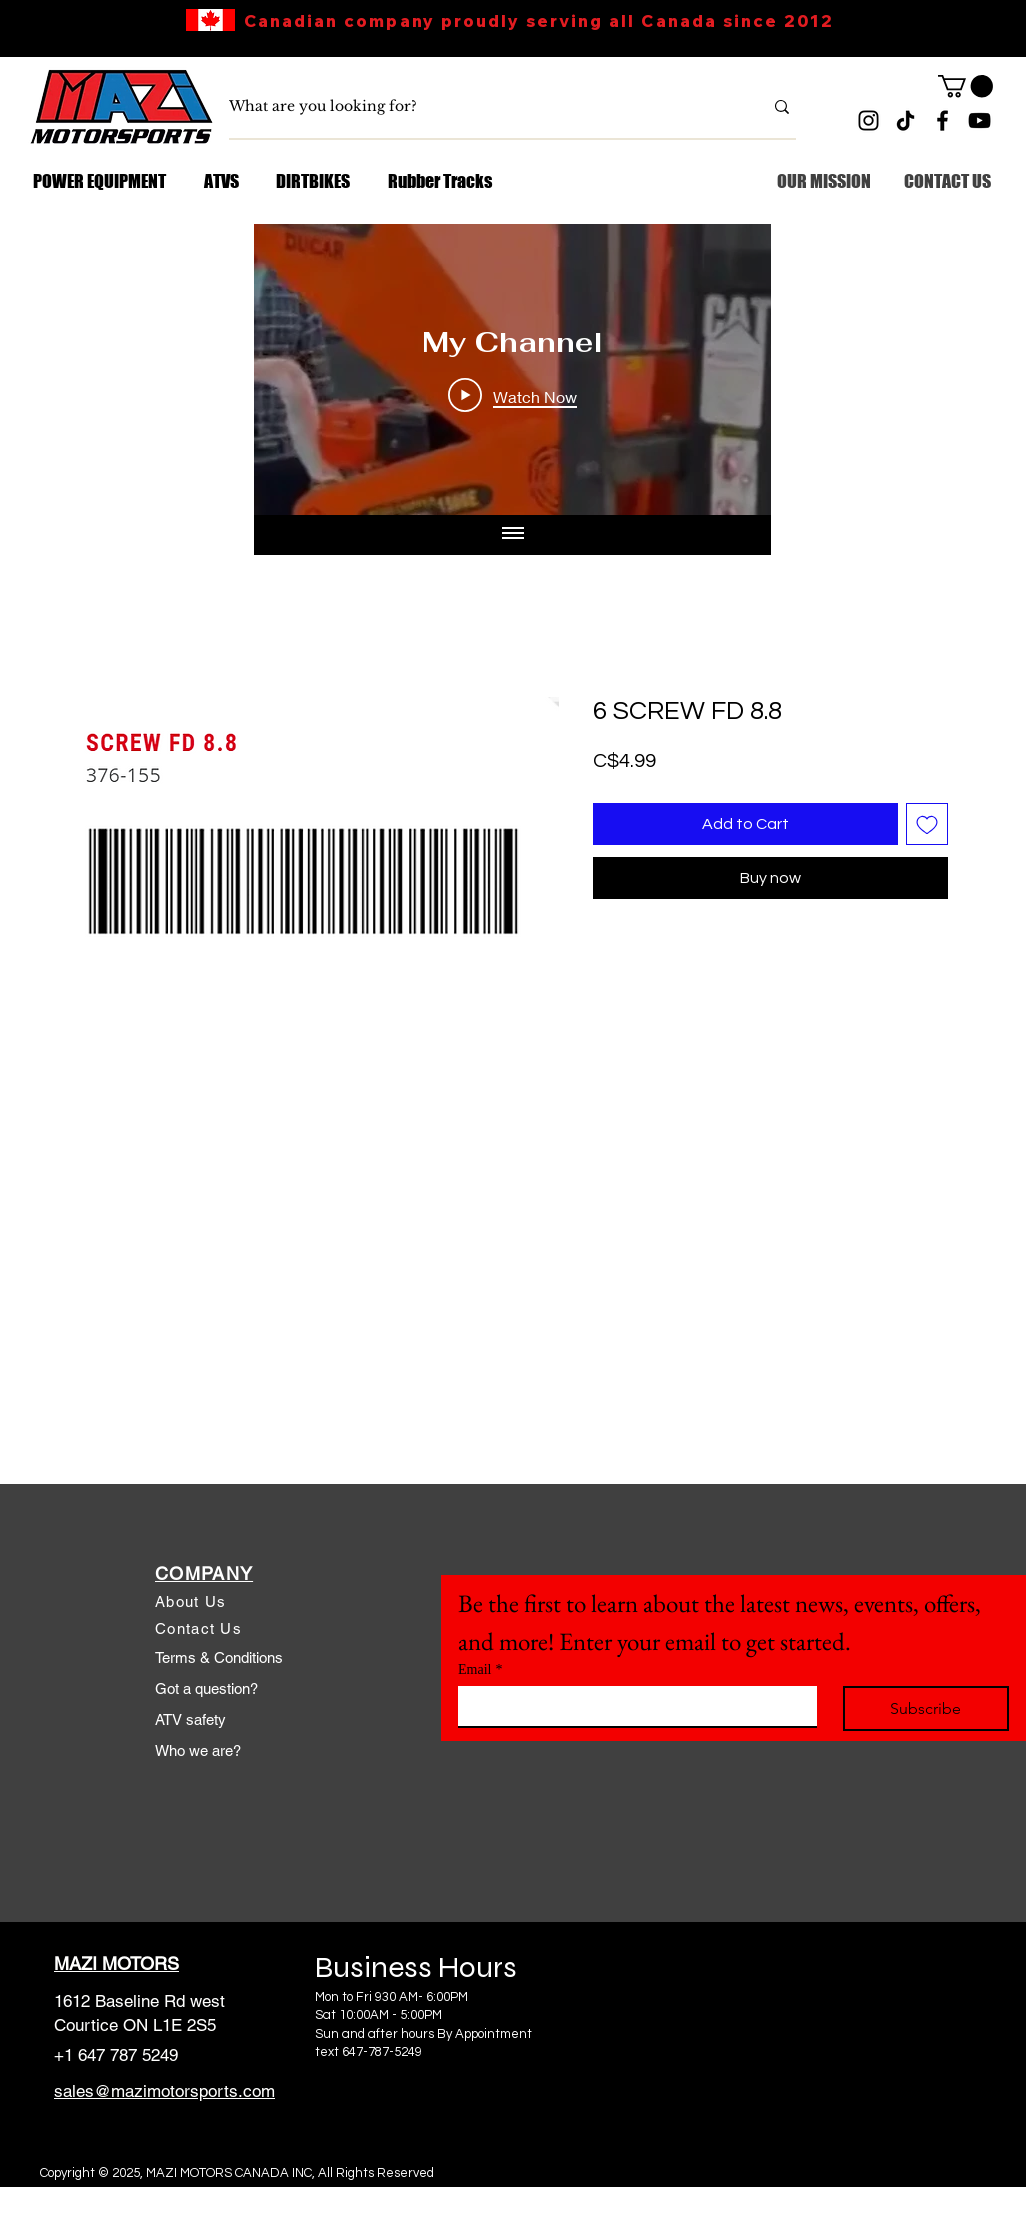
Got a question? (206, 1688)
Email (480, 1669)
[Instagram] (868, 120)
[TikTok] (905, 120)
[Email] (631, 1706)
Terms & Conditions (219, 1657)
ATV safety (190, 1719)
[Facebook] (942, 120)
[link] (965, 86)
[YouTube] (979, 120)
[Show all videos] (513, 535)
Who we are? (198, 1750)
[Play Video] (512, 396)
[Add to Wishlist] (927, 824)
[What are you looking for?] (481, 106)
